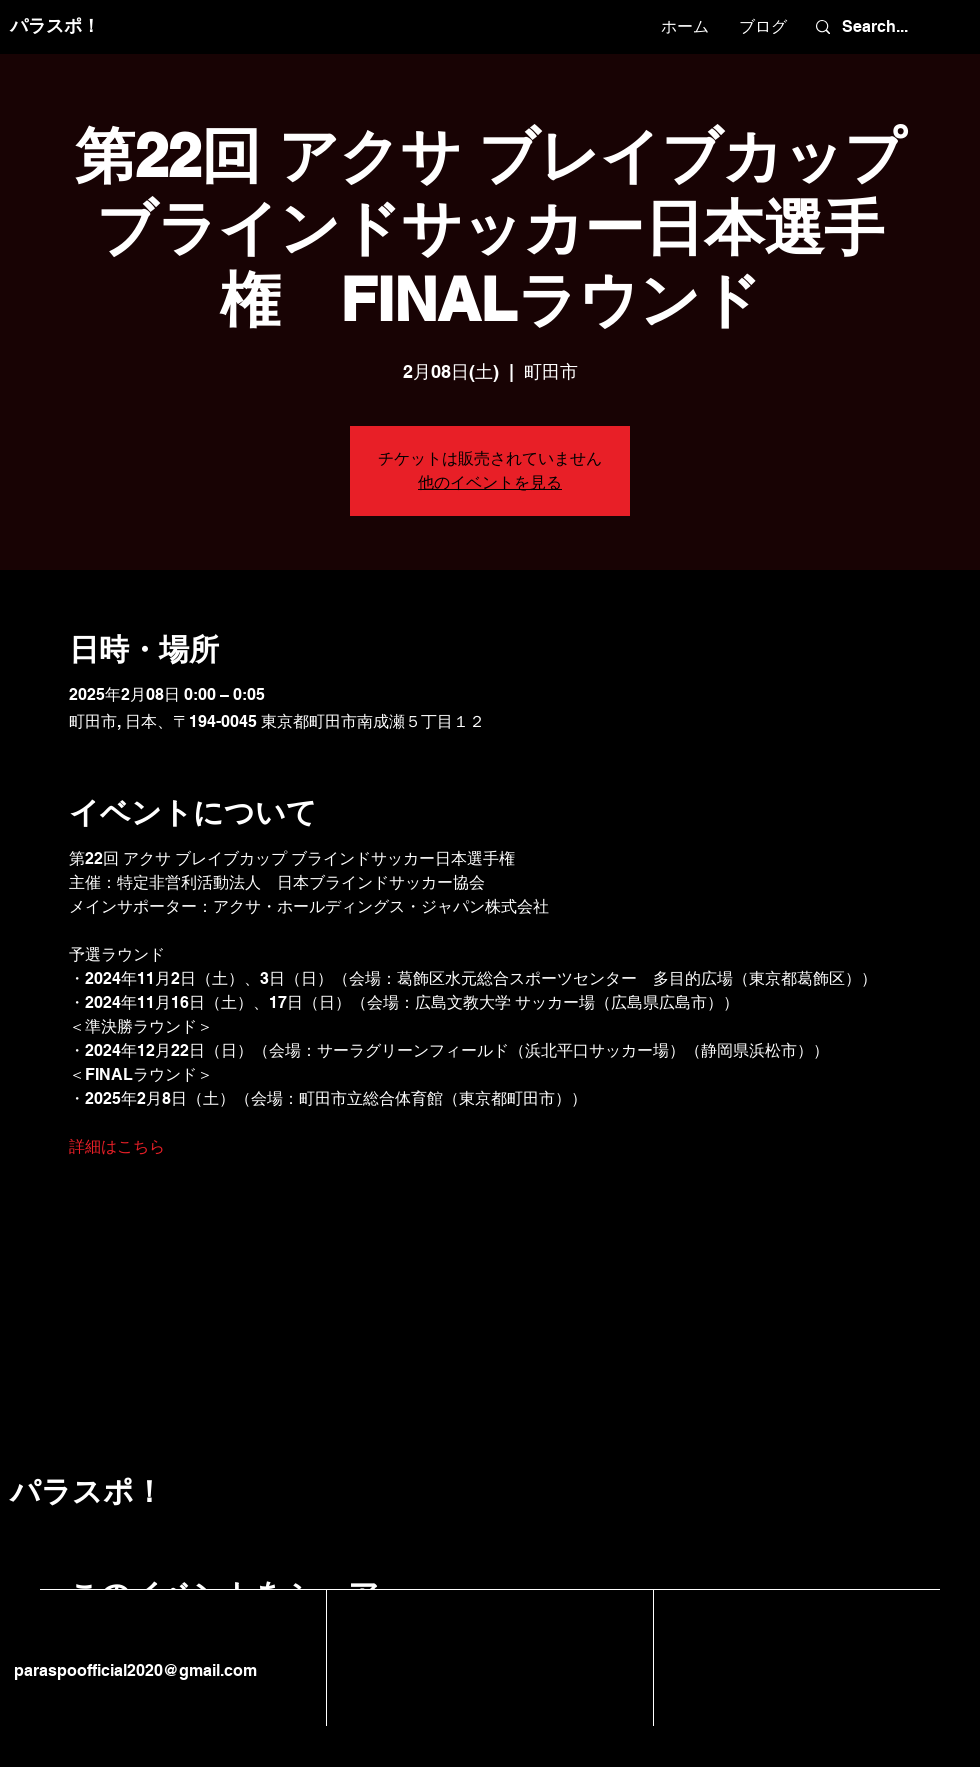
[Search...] (885, 27)
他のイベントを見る (490, 482)
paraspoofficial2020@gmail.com (133, 1670)
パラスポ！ (55, 25)
